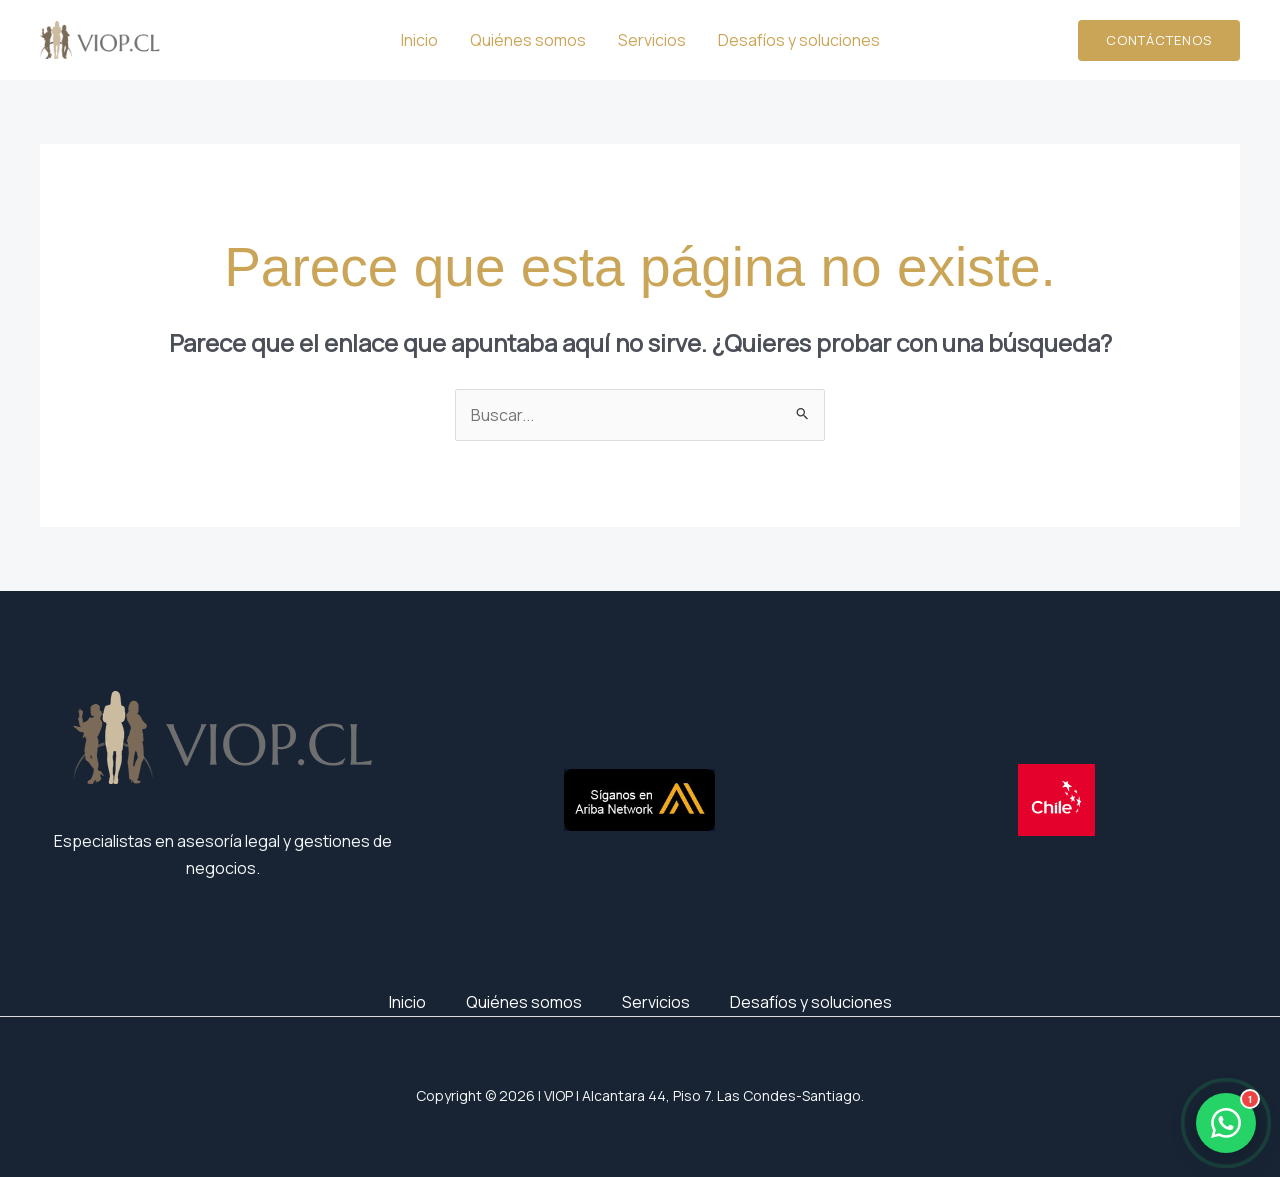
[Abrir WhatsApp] (1226, 1123)
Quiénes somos (528, 40)
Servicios (652, 40)
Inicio (419, 40)
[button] (1159, 40)
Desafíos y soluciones (799, 40)
